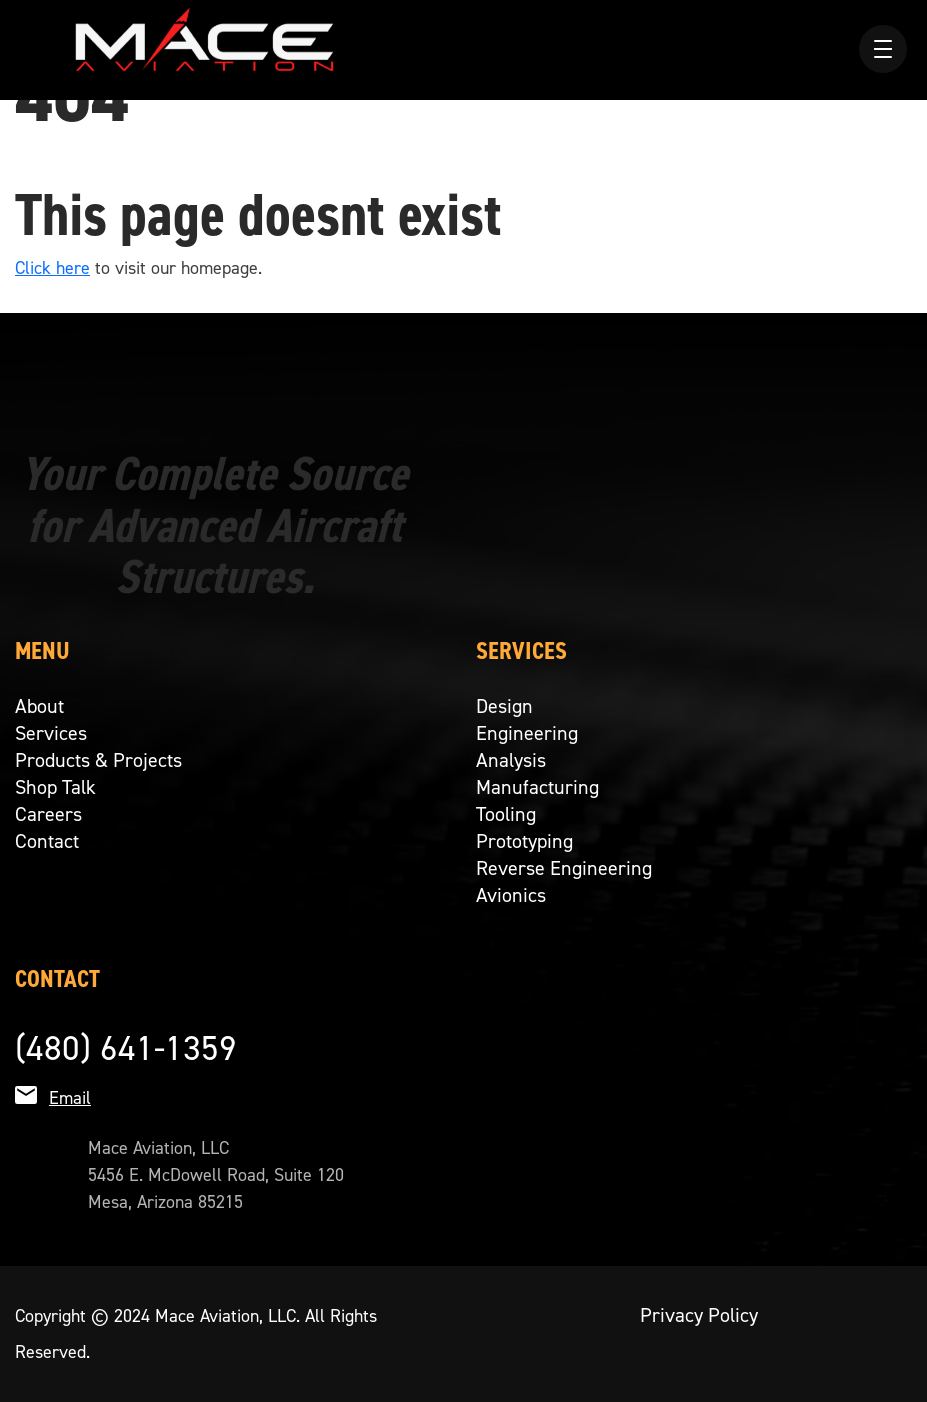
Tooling (506, 814)
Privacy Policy (699, 1315)
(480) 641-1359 (126, 1048)
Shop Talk (55, 787)
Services (51, 733)
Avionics (511, 895)
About (39, 706)
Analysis (511, 760)
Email (70, 1098)
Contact (47, 841)
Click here (52, 268)
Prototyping (524, 841)
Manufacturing (537, 787)
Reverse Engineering (564, 868)
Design (504, 706)
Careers (48, 814)
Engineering (527, 733)
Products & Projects (98, 760)
